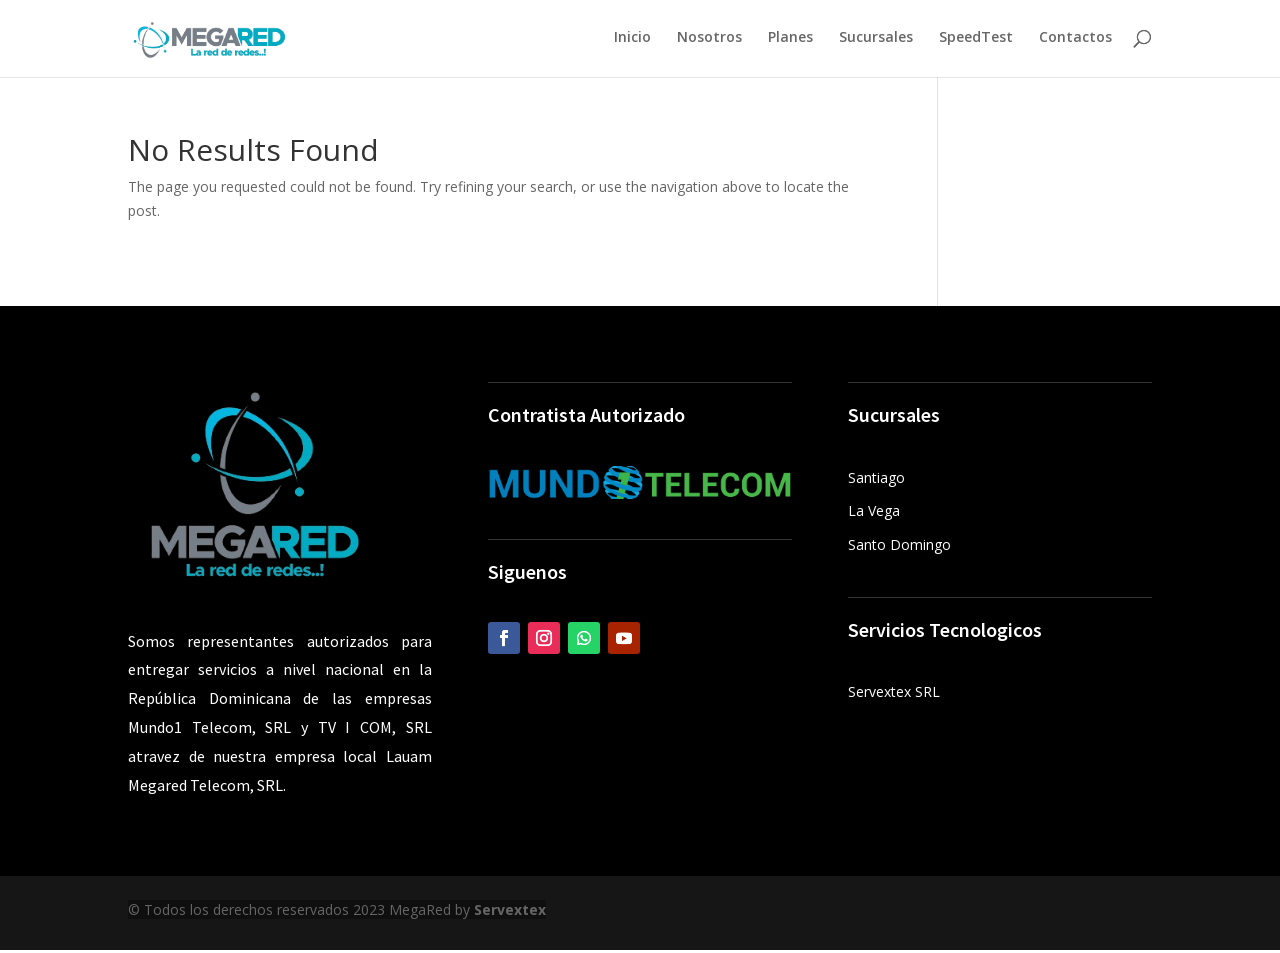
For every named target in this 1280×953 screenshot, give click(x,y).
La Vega (874, 513)
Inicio (632, 41)
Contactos (1075, 41)
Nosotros (709, 41)
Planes (790, 41)
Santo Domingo (899, 547)
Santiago (876, 480)
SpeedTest (976, 41)
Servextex (510, 912)
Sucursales (876, 41)
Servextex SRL (894, 694)
